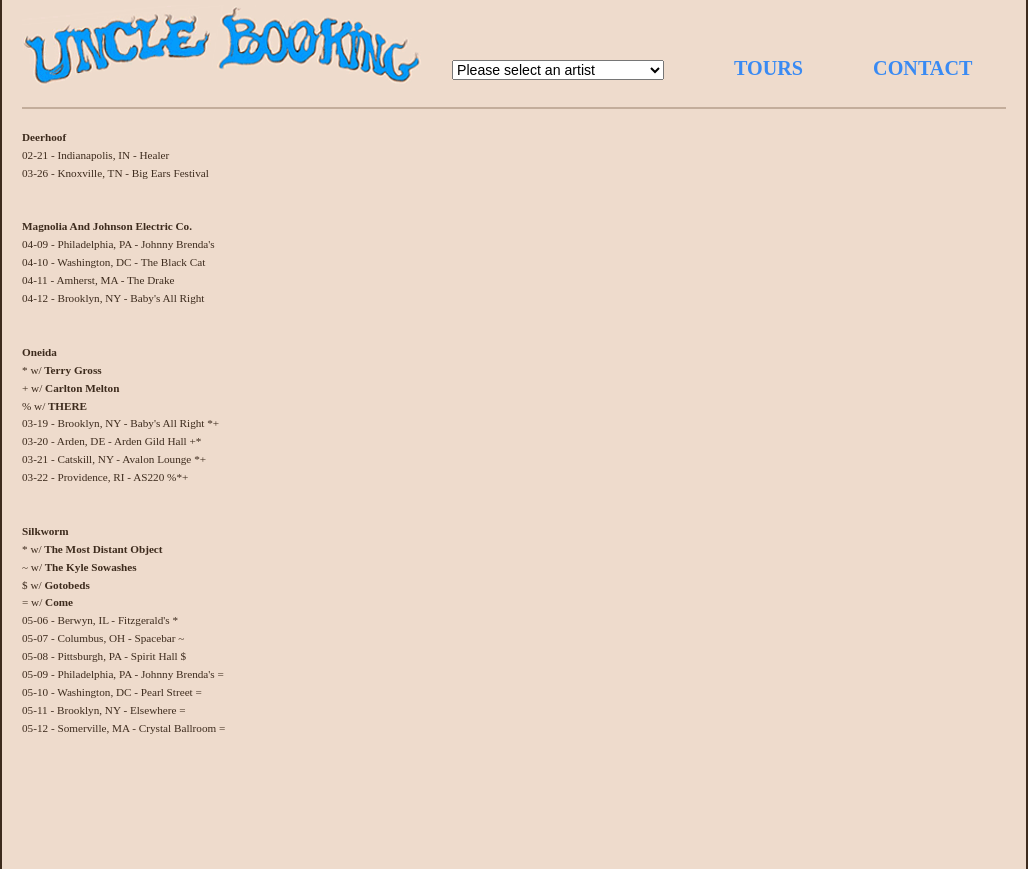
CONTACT (922, 68)
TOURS (768, 68)
